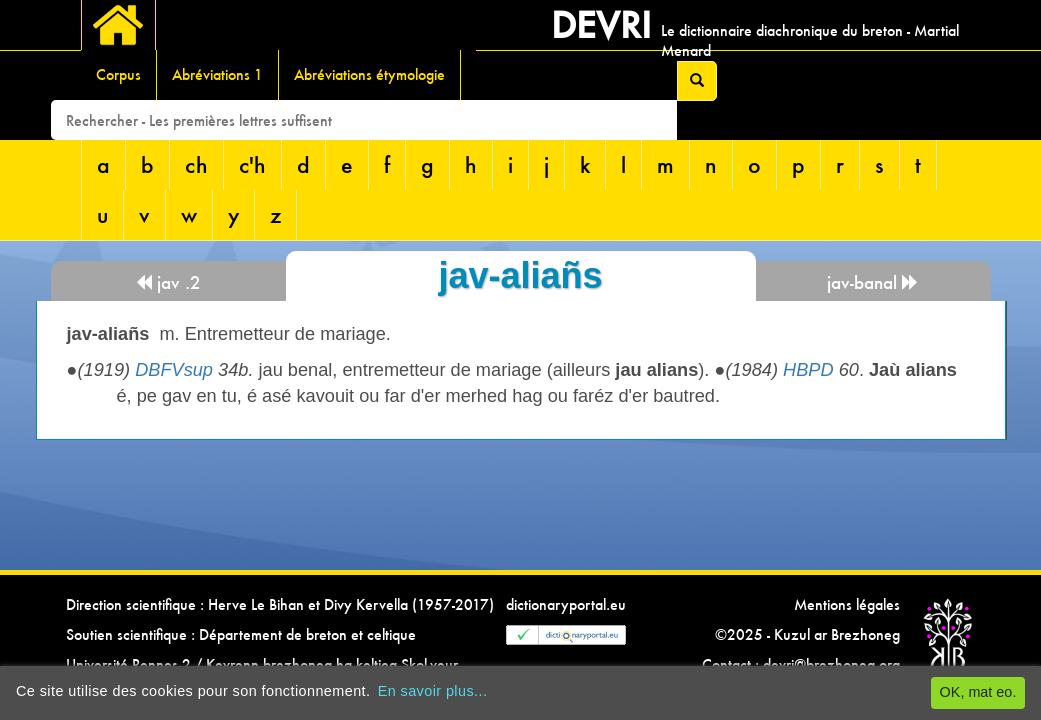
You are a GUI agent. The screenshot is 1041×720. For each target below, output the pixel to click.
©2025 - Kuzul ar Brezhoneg (807, 634)
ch (196, 164)
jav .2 (168, 282)
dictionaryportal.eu (566, 604)
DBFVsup (174, 370)
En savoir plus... (433, 691)
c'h (252, 164)
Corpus (118, 74)
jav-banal (873, 282)
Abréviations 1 (217, 74)
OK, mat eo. (978, 692)
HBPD (808, 370)
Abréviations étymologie (369, 74)
